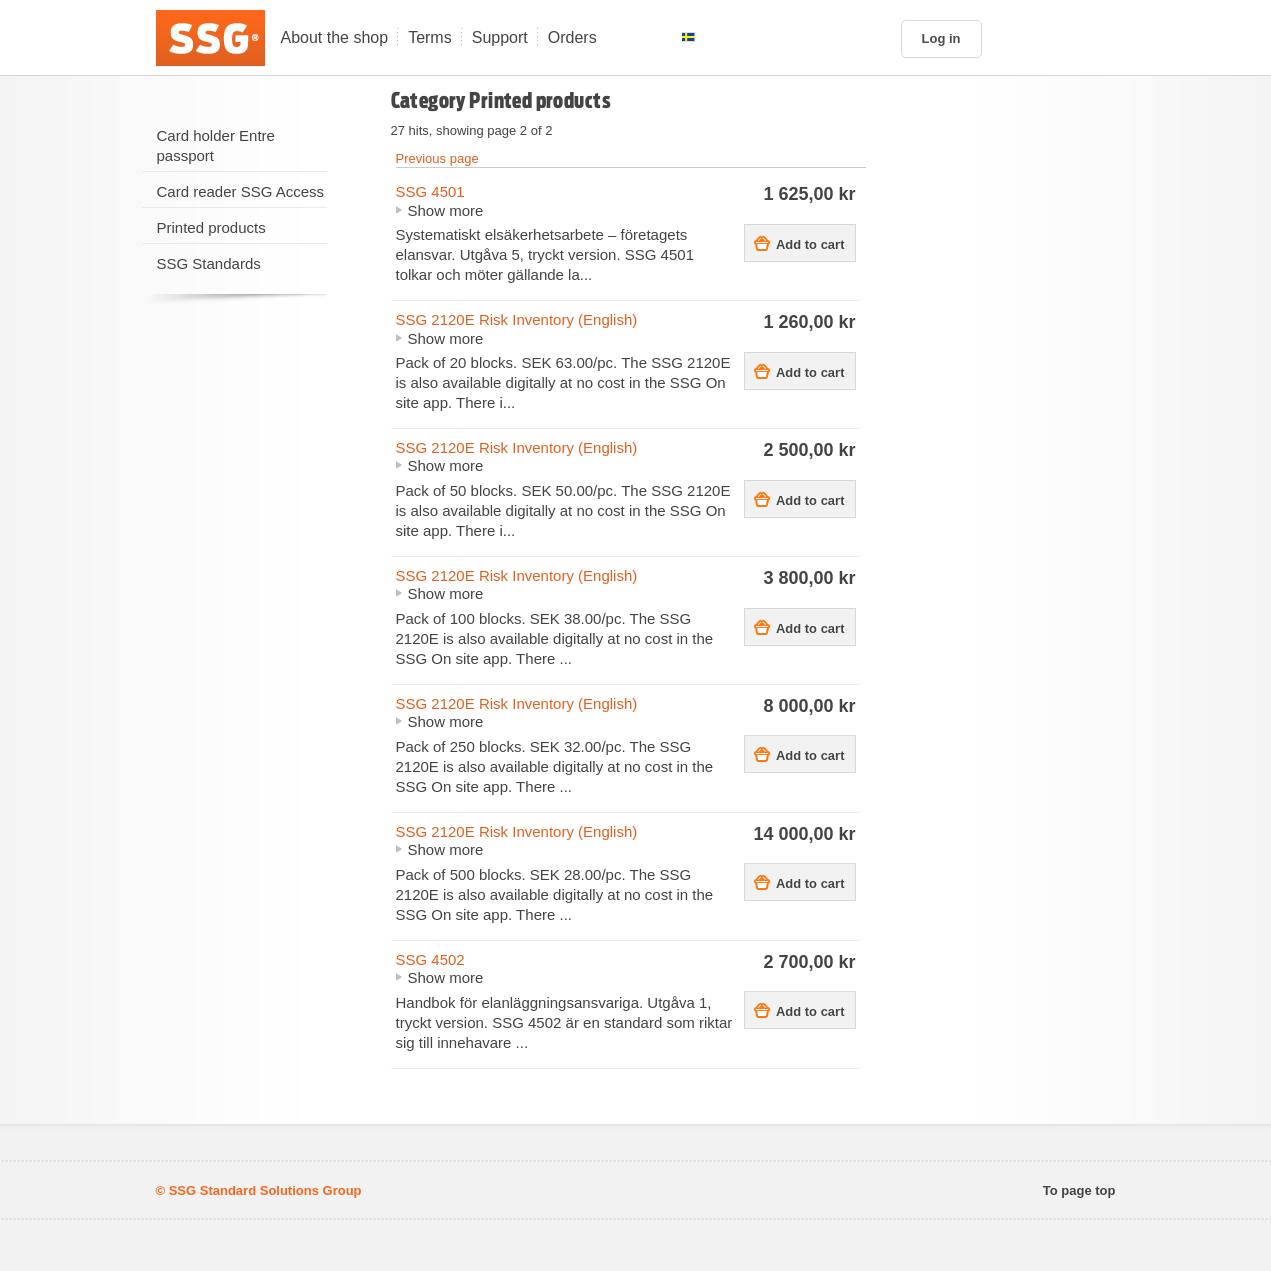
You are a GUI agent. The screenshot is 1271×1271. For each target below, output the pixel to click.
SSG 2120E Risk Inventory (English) (517, 319)
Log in (941, 38)
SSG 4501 (430, 191)
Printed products (211, 227)
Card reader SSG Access (241, 191)
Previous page (437, 158)
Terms (430, 37)
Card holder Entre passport (216, 145)
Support (500, 37)
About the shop (335, 37)
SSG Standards (209, 263)
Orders (572, 37)
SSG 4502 (430, 959)
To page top (1079, 1191)
